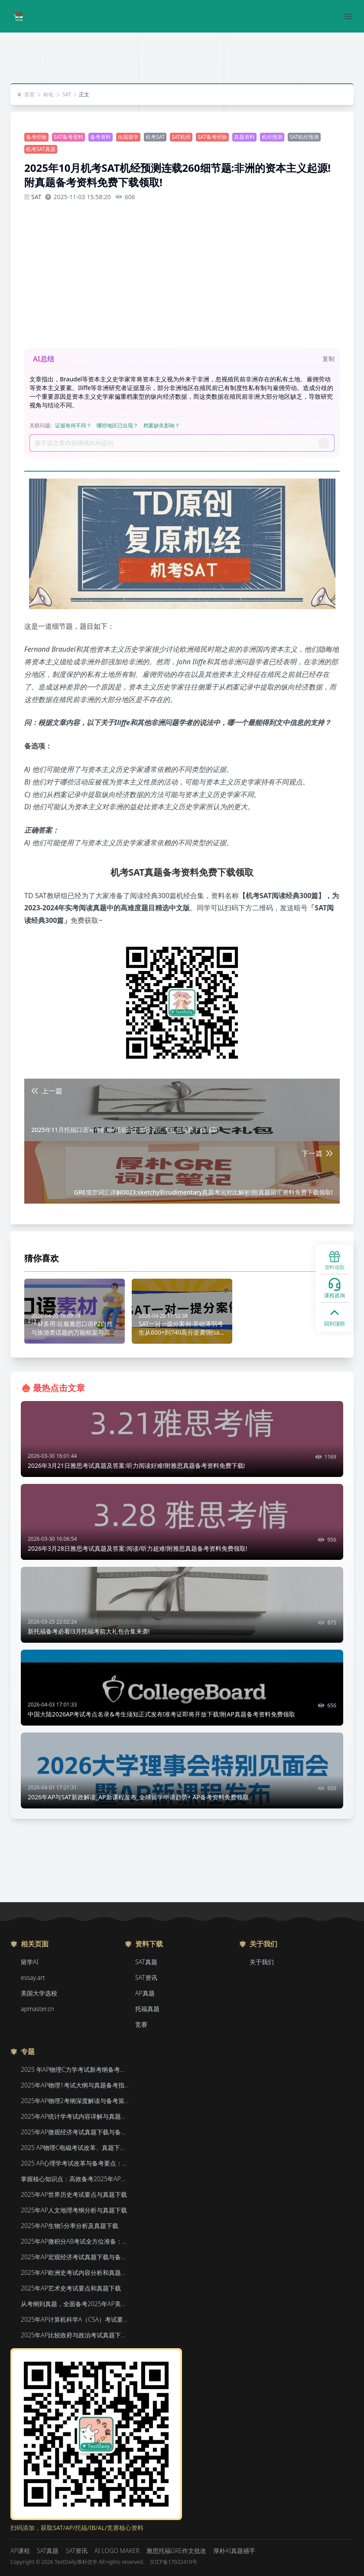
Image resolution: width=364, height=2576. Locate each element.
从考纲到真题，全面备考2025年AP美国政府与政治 (75, 2304)
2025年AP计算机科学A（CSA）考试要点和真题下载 (75, 2319)
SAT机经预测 (304, 137)
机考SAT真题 (40, 149)
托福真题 (147, 2009)
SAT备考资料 (68, 137)
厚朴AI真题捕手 (234, 2550)
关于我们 (262, 1962)
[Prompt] (176, 443)
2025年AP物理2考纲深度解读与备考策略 (75, 2101)
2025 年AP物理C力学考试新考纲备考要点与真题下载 (75, 2069)
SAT (63, 94)
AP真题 (145, 1993)
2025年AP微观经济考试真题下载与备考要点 (75, 2132)
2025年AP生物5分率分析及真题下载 (69, 2226)
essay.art (33, 1977)
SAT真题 (146, 1962)
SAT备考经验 (212, 137)
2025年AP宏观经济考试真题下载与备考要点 (75, 2257)
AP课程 (20, 2550)
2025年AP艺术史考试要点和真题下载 (71, 2288)
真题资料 (244, 137)
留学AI (30, 1962)
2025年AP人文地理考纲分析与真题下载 (74, 2210)
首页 (26, 94)
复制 (328, 358)
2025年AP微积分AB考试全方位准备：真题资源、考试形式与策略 (75, 2241)
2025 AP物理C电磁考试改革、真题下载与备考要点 (75, 2147)
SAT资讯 (146, 1977)
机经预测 (272, 137)
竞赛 (141, 2024)
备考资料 (100, 137)
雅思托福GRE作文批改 (176, 2550)
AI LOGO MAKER (117, 2550)
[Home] (41, 16)
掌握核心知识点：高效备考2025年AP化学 (75, 2179)
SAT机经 (181, 137)
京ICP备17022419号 (173, 2562)
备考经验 (36, 137)
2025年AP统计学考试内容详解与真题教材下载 (75, 2116)
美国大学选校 (39, 1993)
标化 (45, 94)
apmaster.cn (37, 2009)
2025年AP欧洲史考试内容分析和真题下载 (75, 2272)
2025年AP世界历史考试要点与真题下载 (74, 2194)
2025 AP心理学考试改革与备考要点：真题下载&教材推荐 (75, 2163)
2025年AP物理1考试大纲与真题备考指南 (75, 2085)
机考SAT (155, 137)
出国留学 (128, 137)
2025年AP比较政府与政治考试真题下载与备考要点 (75, 2335)
